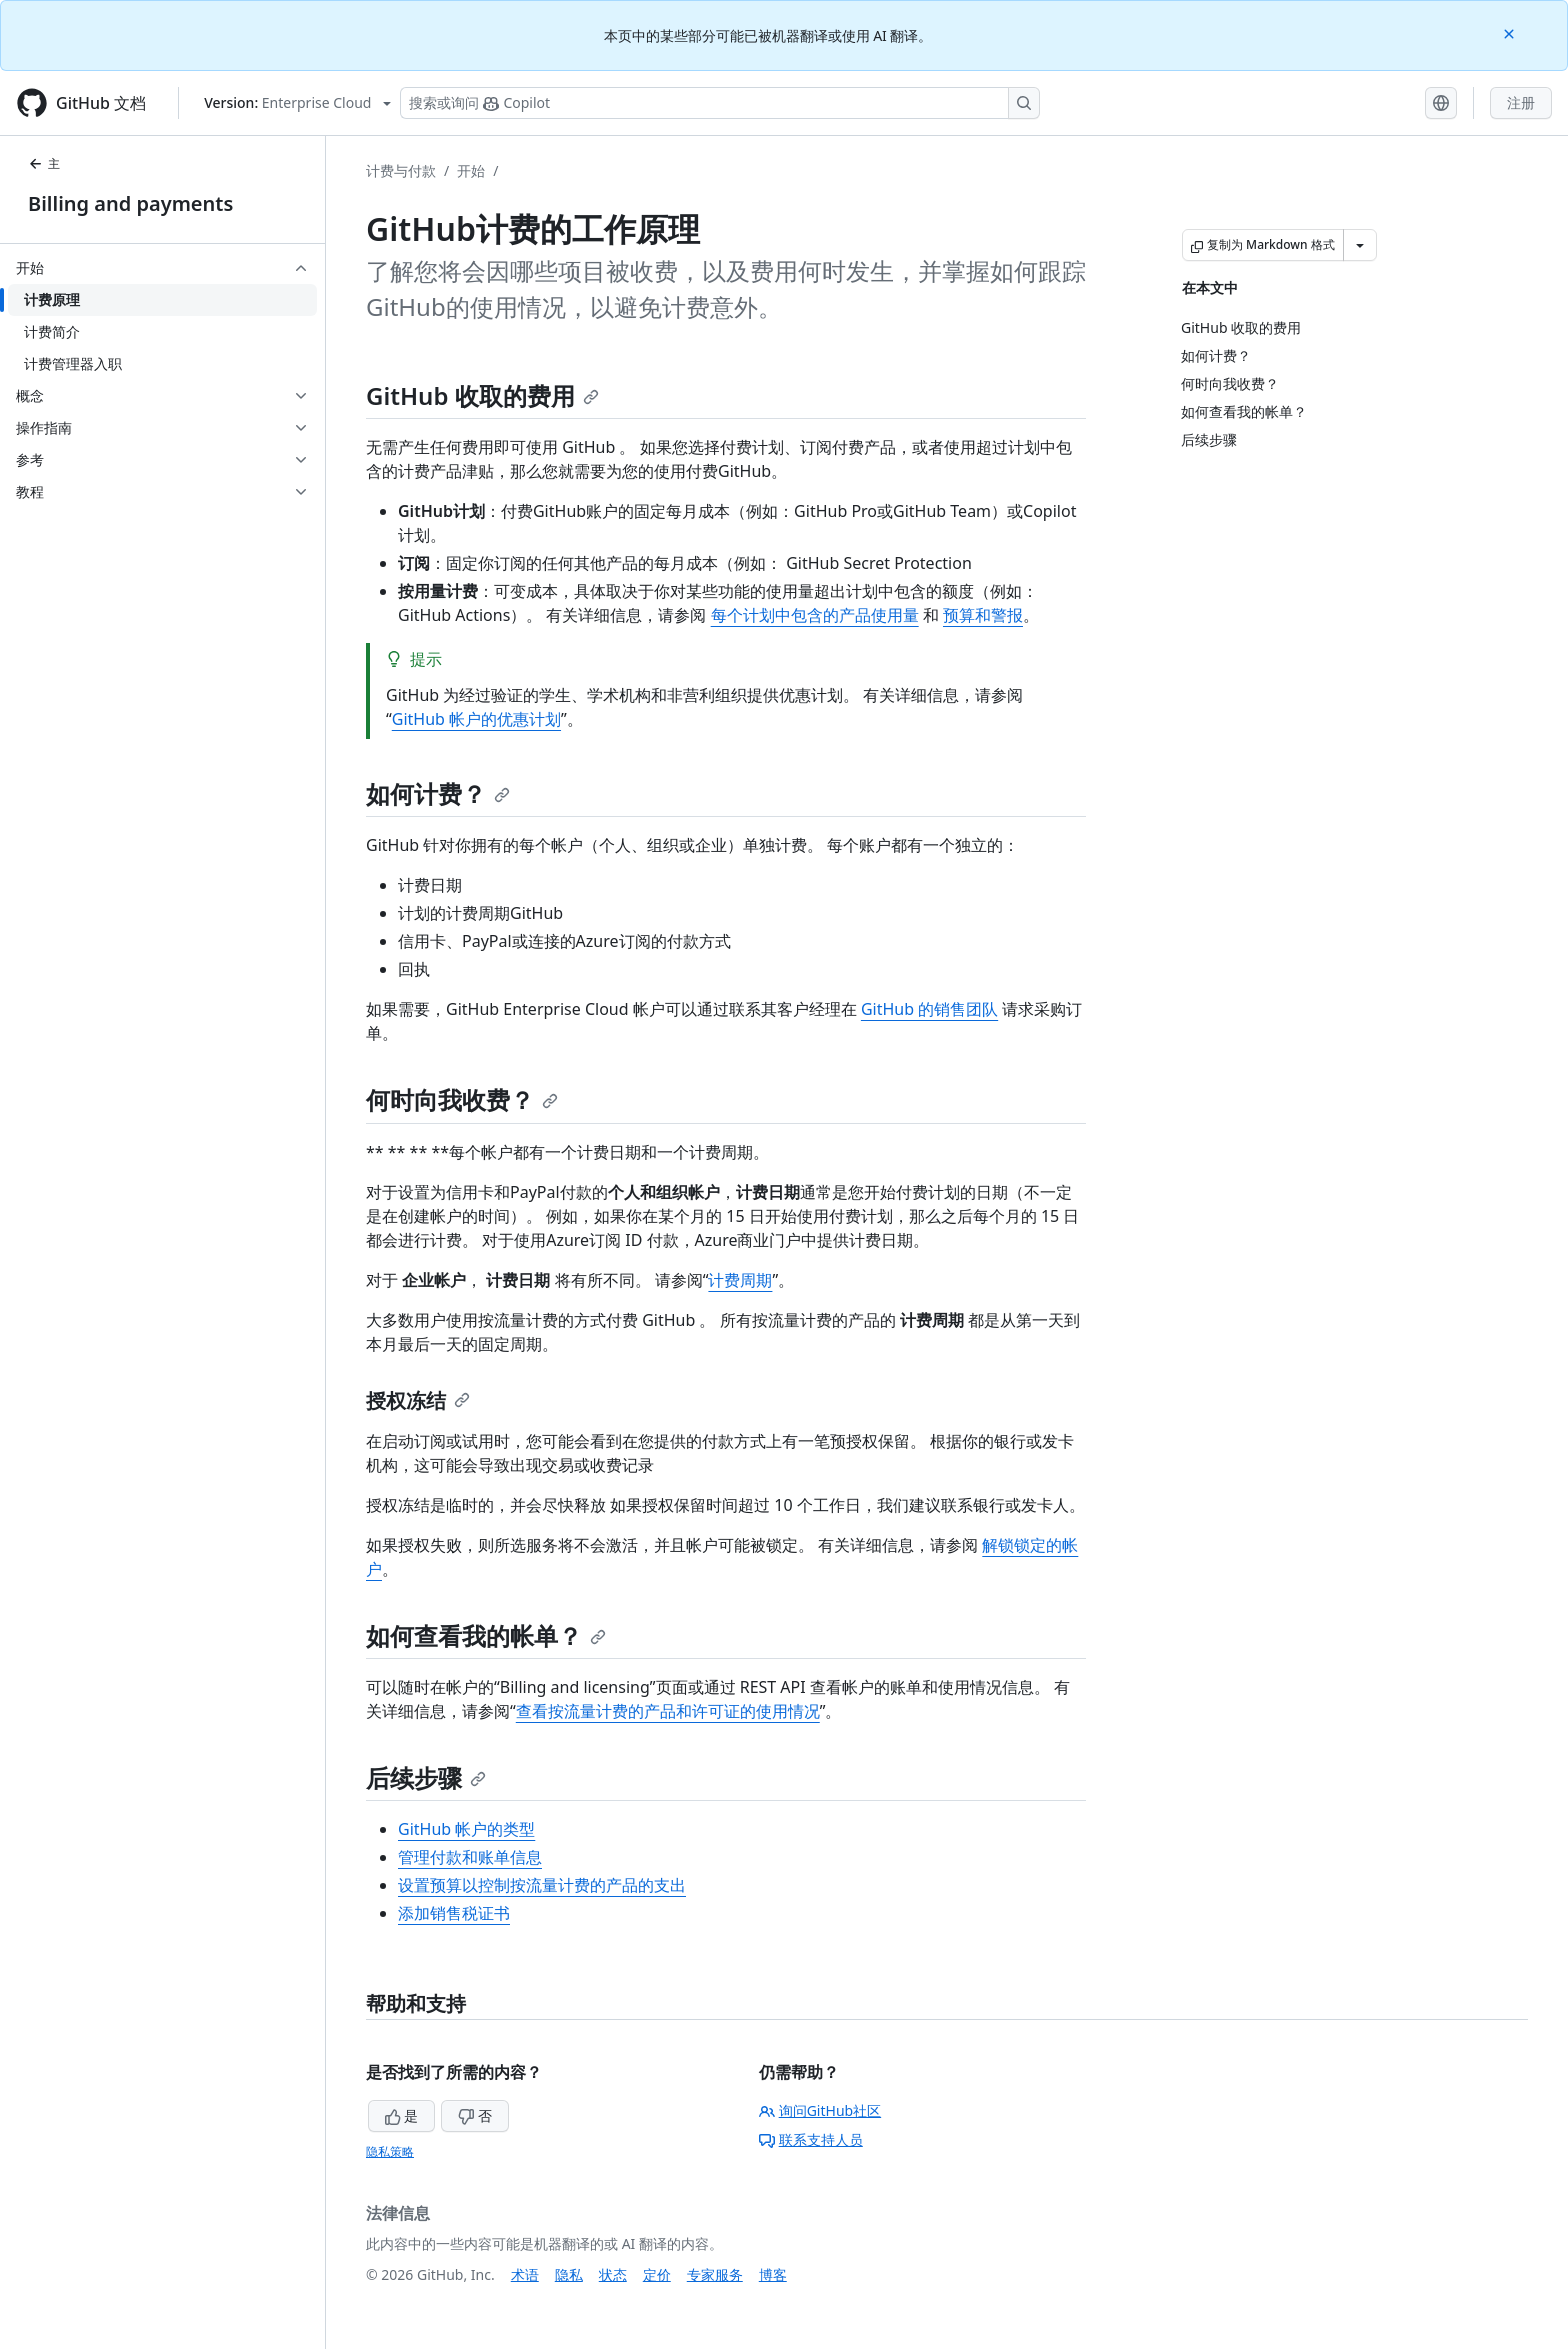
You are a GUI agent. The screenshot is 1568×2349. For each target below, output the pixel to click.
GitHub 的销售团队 (929, 1009)
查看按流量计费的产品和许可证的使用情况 (668, 1711)
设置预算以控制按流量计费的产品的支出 (542, 1885)
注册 (1521, 102)
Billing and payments (130, 203)
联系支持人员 (811, 2139)
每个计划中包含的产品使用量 (815, 615)
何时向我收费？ (462, 1099)
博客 (773, 2274)
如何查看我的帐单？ (486, 1635)
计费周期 (740, 1280)
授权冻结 (418, 1400)
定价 (657, 2274)
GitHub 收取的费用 (482, 395)
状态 (613, 2274)
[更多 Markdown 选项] (1360, 245)
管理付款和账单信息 (470, 1857)
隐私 (569, 2274)
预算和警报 (983, 615)
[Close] (1511, 32)
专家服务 (715, 2274)
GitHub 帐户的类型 (466, 1829)
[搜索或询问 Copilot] (720, 103)
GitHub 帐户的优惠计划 (476, 719)
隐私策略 (390, 2151)
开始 (471, 170)
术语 (525, 2274)
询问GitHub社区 (820, 2110)
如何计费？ (438, 793)
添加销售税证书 (454, 1913)
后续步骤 (426, 1777)
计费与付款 (401, 170)
